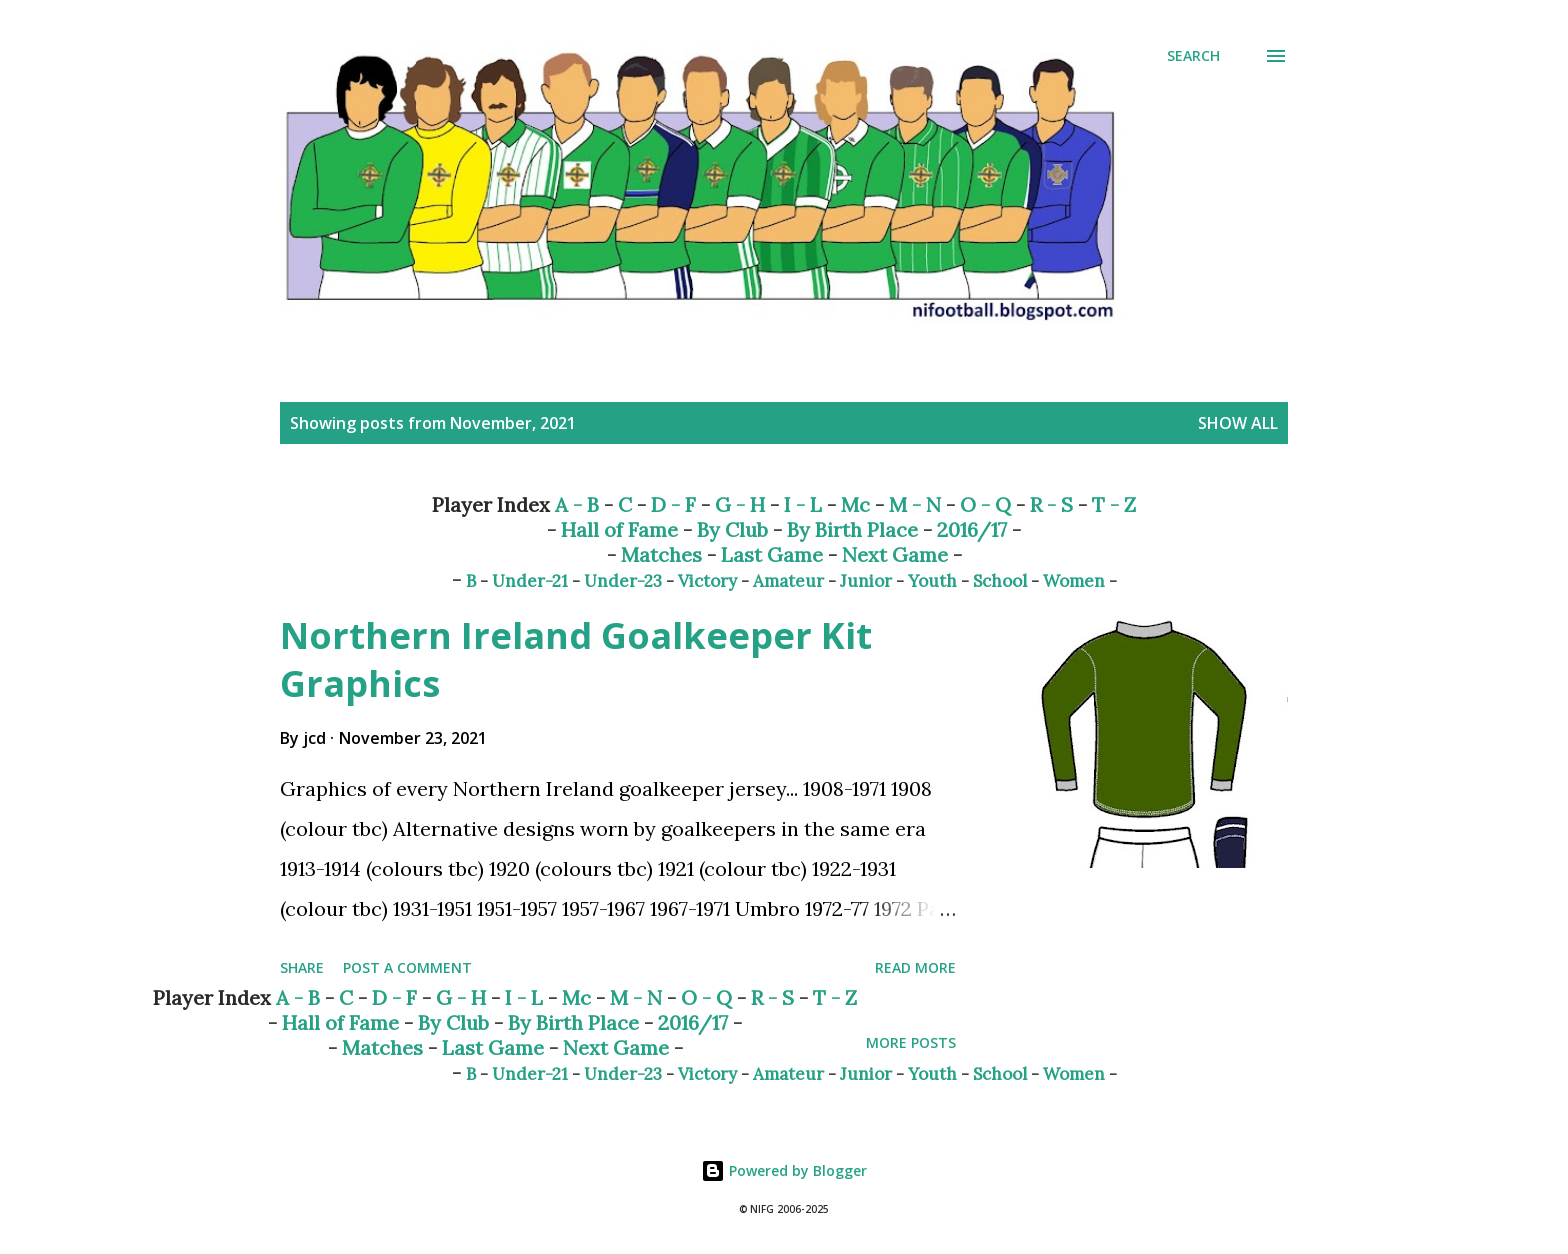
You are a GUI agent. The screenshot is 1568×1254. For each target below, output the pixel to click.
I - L (803, 504)
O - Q (985, 504)
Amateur (788, 581)
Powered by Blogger (784, 1170)
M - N (915, 504)
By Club (732, 529)
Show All (1238, 423)
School (1000, 581)
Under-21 (530, 581)
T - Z (1114, 504)
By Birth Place (852, 529)
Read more (915, 967)
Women (1074, 581)
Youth (932, 581)
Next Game (895, 554)
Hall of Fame (619, 529)
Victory (707, 581)
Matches (661, 554)
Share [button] (302, 967)
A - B (577, 504)
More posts (911, 1042)
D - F (673, 504)
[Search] (1193, 56)
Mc (855, 504)
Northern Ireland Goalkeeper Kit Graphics (576, 659)
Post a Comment (407, 967)
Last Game (772, 554)
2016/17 (972, 529)
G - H (740, 504)
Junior (866, 581)
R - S (1051, 504)
